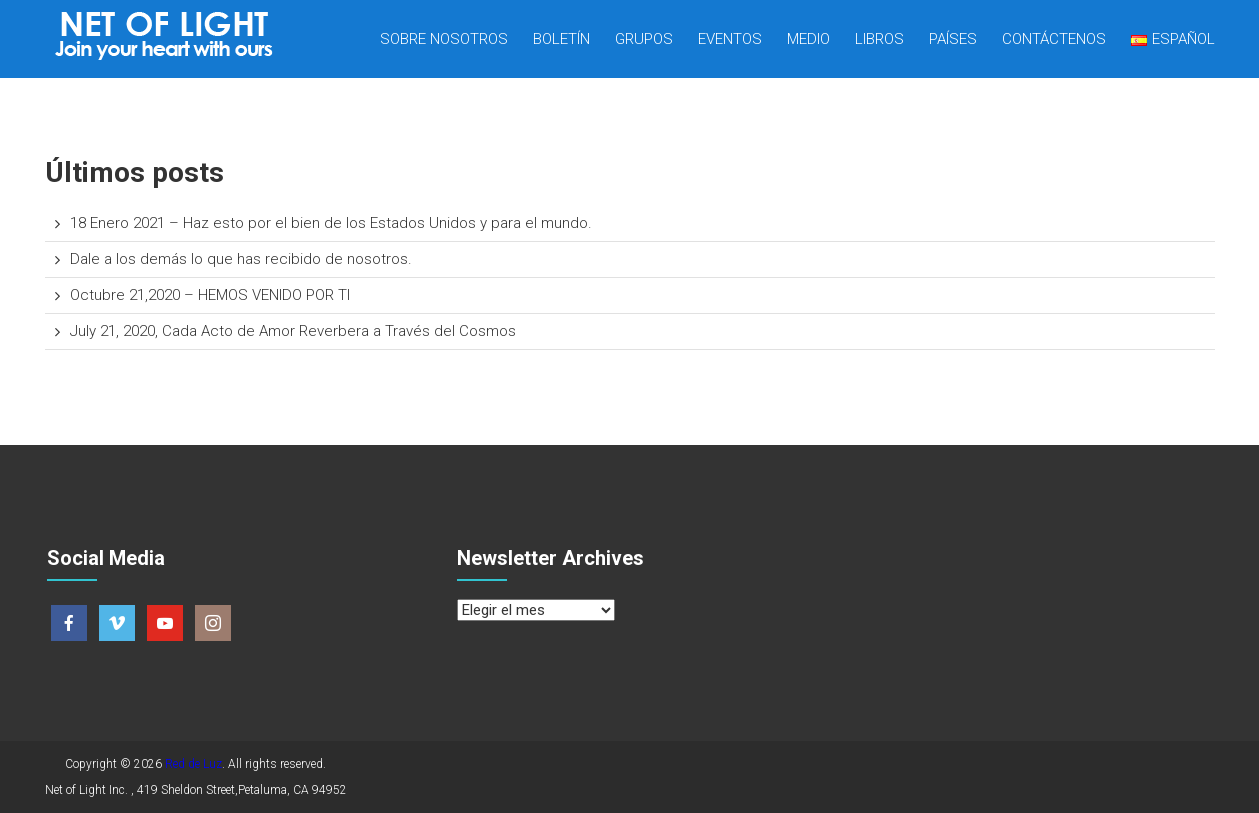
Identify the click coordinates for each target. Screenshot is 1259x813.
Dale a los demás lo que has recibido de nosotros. (241, 259)
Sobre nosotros (444, 39)
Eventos (730, 39)
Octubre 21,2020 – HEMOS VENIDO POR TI (210, 295)
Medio (808, 39)
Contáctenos (1054, 39)
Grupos (644, 39)
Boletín (561, 39)
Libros (879, 39)
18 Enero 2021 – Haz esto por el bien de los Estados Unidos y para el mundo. (331, 223)
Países (953, 39)
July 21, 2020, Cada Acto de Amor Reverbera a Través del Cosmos (293, 331)
